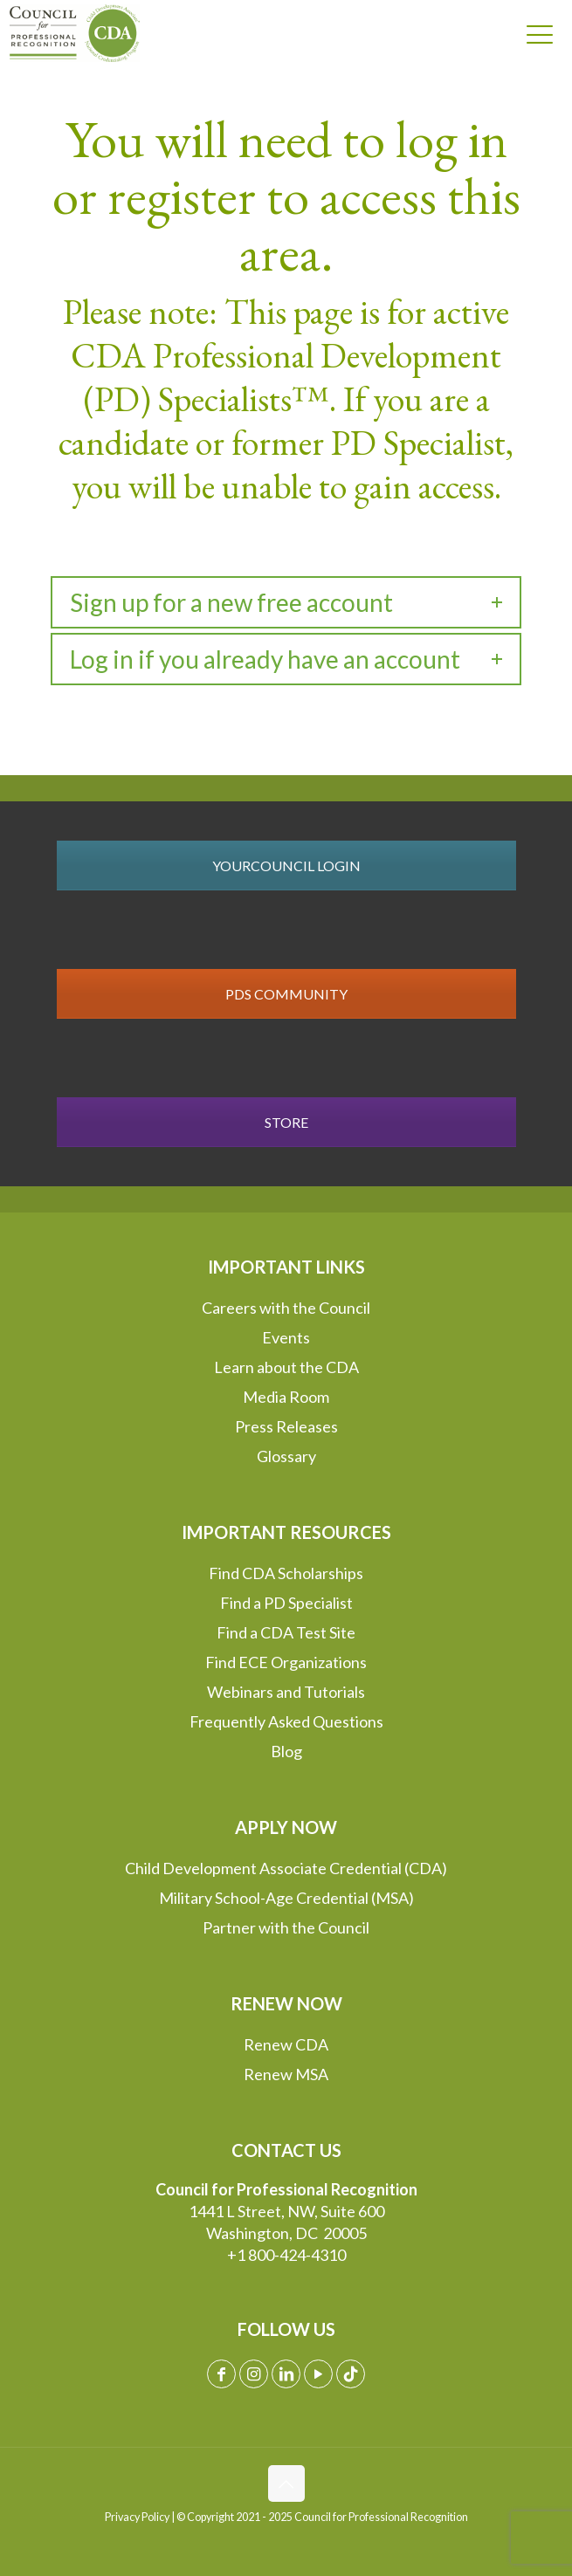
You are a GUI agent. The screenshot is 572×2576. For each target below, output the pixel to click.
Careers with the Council (286, 1307)
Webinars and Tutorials (286, 1691)
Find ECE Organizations (286, 1662)
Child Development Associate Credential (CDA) (286, 1868)
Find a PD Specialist (286, 1602)
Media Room (286, 1396)
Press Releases (286, 1426)
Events (286, 1337)
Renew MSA (286, 2074)
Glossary (286, 1456)
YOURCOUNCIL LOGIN (286, 865)
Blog (286, 1751)
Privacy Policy (137, 2517)
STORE (286, 1122)
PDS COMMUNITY (286, 994)
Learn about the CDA (286, 1367)
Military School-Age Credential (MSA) (286, 1897)
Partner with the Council (286, 1927)
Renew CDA (286, 2044)
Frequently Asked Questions (286, 1721)
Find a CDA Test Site (286, 1632)
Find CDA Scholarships (286, 1573)
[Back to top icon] (286, 2483)
